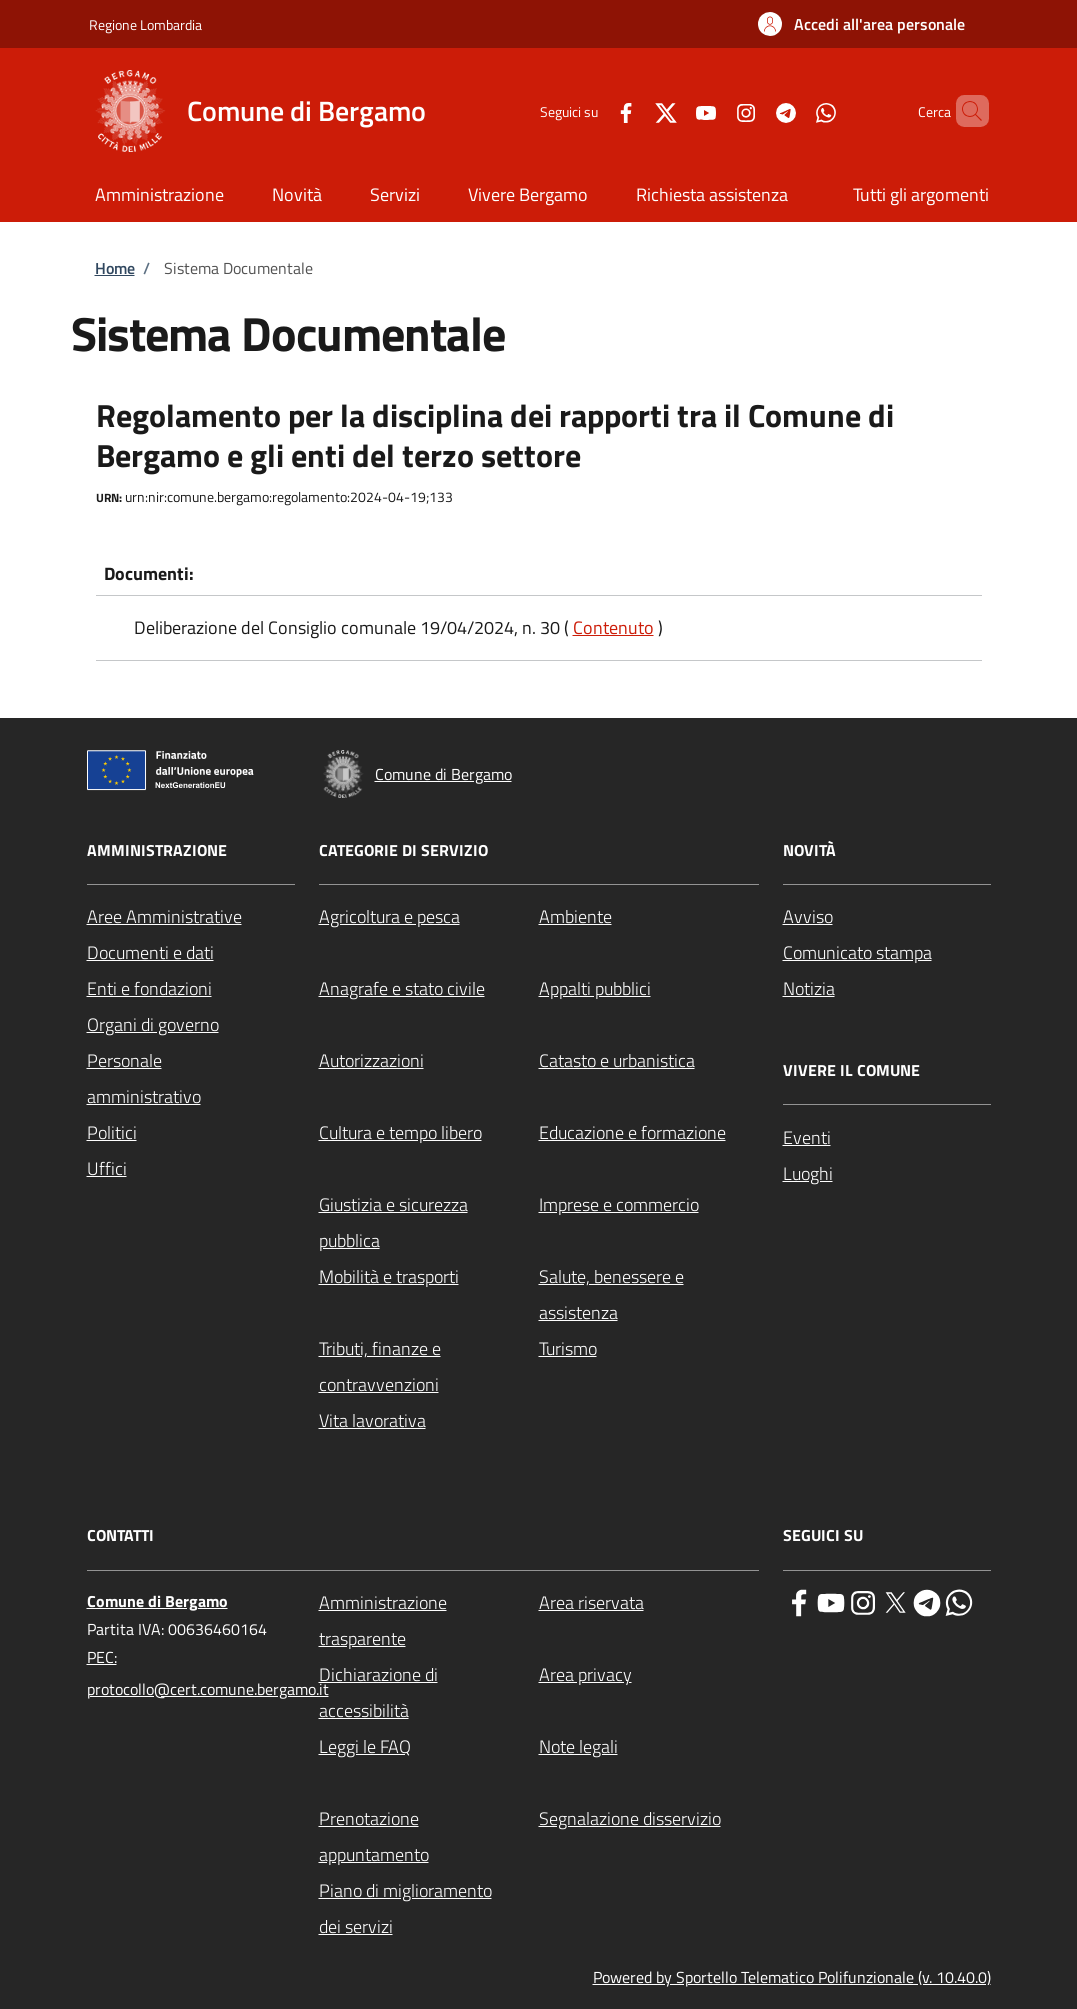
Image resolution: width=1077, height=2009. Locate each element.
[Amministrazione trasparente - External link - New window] (429, 1621)
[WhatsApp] (792, 110)
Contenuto (613, 627)
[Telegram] (752, 110)
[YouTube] (672, 110)
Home (115, 268)
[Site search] (965, 111)
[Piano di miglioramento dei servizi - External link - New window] (429, 1909)
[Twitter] (632, 110)
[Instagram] (712, 110)
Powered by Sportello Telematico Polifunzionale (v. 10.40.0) (792, 1977)
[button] (861, 24)
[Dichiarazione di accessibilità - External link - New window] (429, 1693)
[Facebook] (592, 110)
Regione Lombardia (145, 24)
